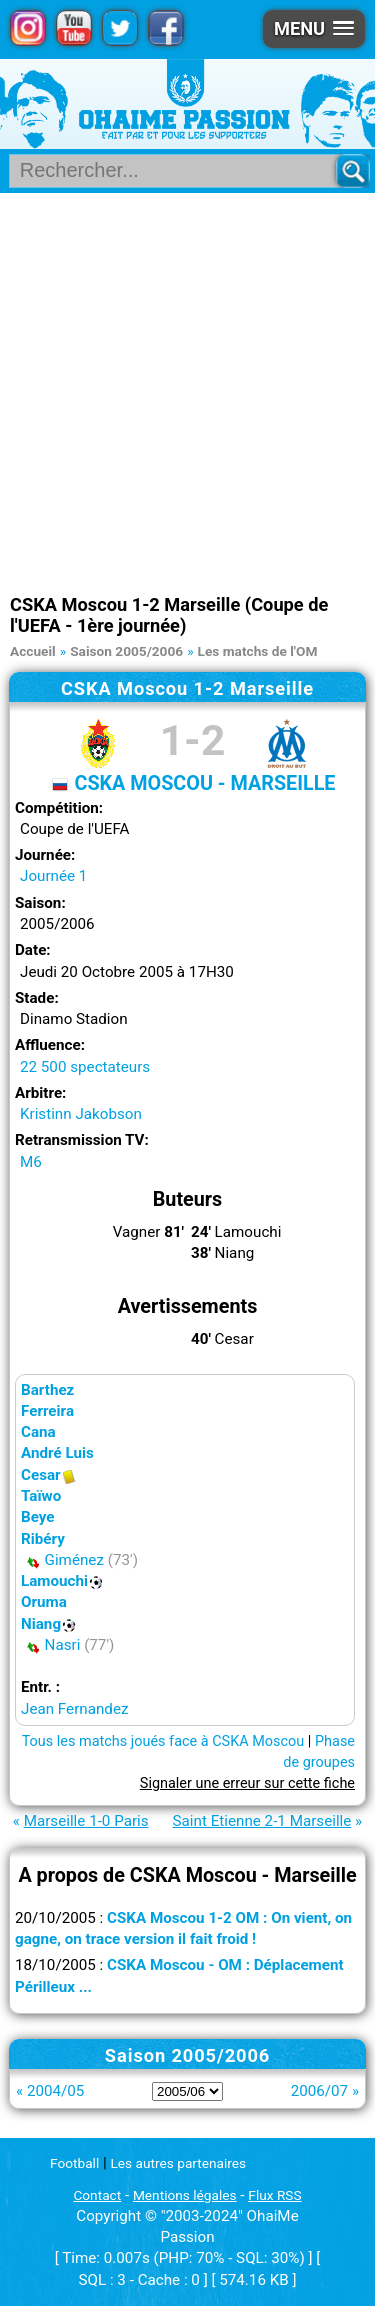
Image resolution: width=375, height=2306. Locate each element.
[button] (314, 29)
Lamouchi (54, 1581)
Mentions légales (185, 2195)
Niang (41, 1624)
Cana (38, 1432)
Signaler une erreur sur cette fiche (247, 1783)
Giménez (74, 1560)
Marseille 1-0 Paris (86, 1821)
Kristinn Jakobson (81, 1114)
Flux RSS (274, 2195)
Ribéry (43, 1539)
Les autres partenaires (179, 2163)
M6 (31, 1162)
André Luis (57, 1453)
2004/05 (55, 2091)
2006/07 (319, 2091)
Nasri (63, 1645)
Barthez (47, 1390)
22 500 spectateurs (85, 1067)
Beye (38, 1517)
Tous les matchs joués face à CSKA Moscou (163, 1741)
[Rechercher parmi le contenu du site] (180, 171)
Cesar (41, 1475)
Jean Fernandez (74, 1709)
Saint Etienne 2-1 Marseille (262, 1821)
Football (74, 2163)
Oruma (44, 1602)
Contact (97, 2195)
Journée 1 (53, 876)
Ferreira (47, 1411)
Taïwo (41, 1496)
